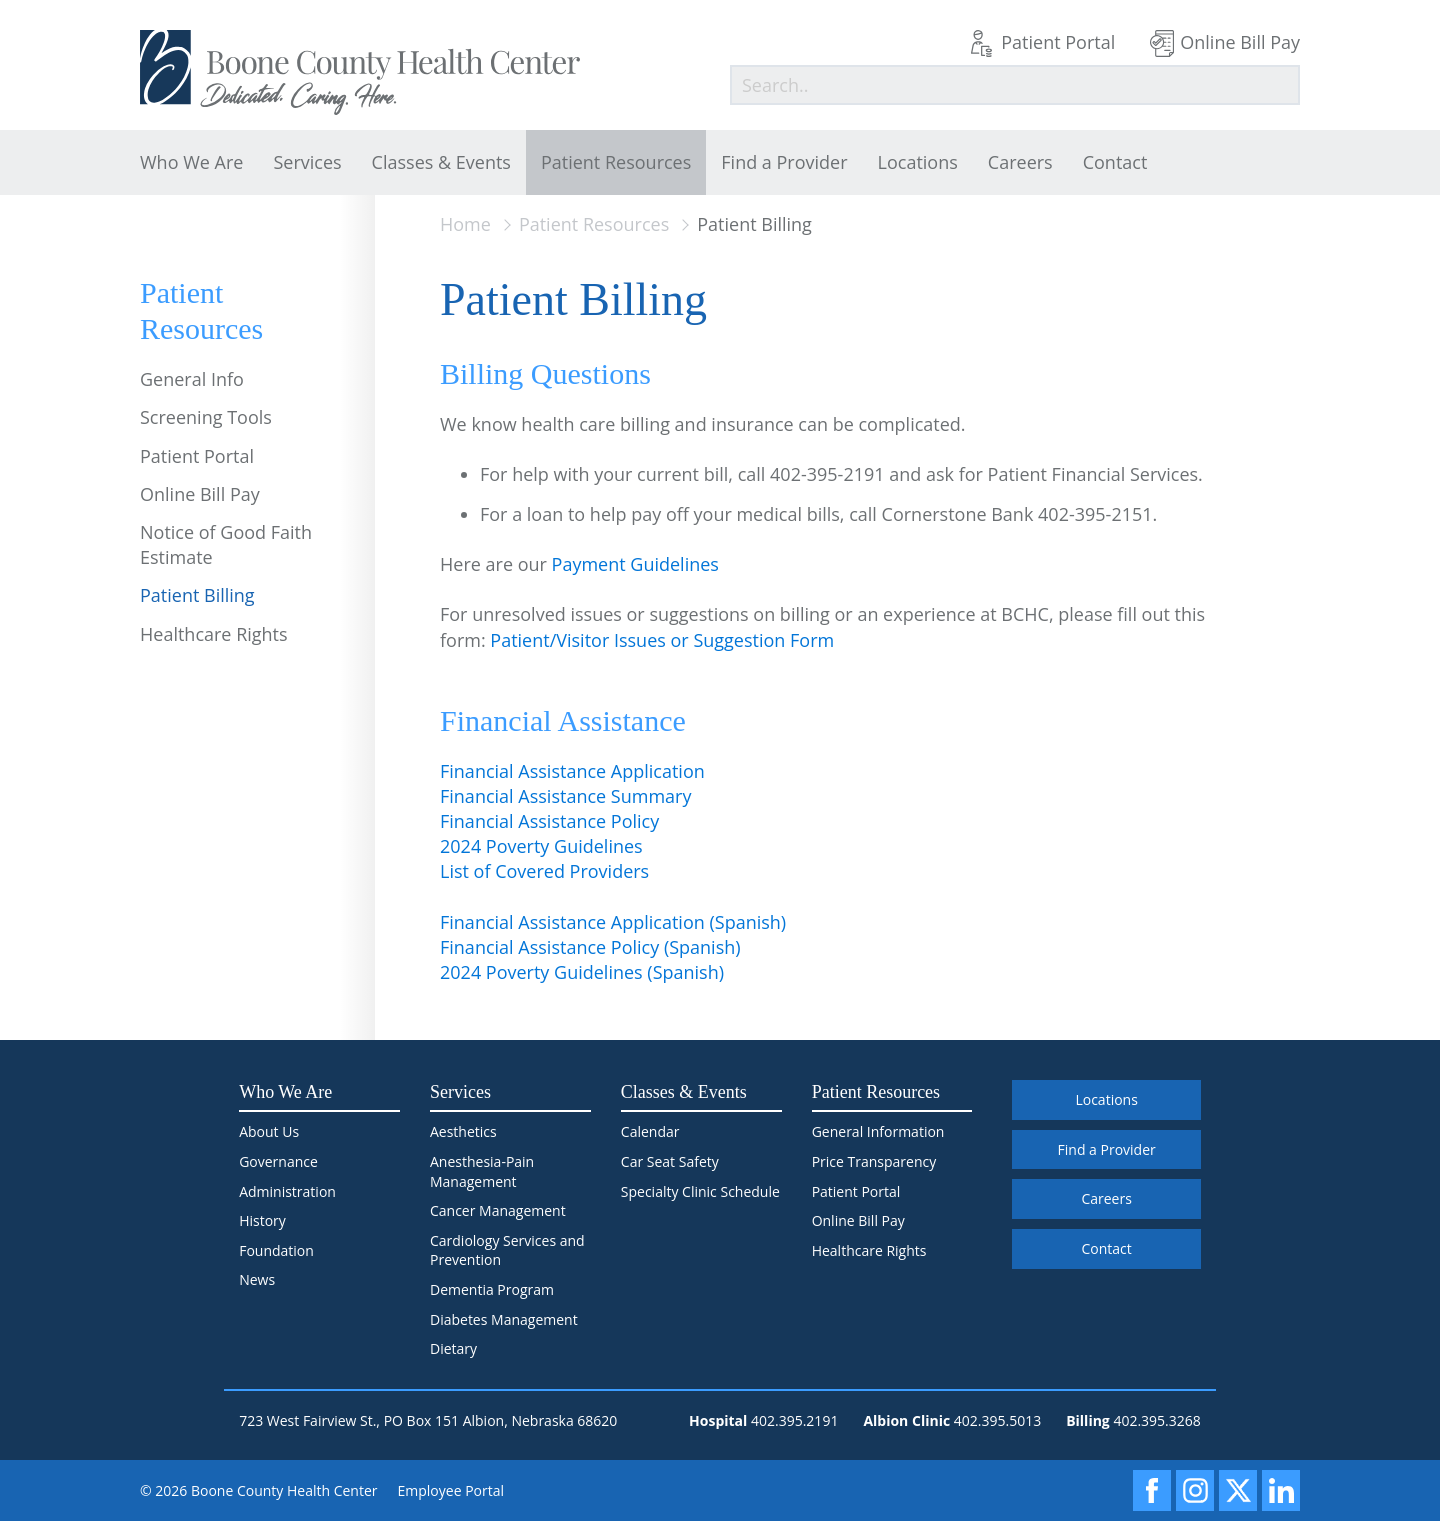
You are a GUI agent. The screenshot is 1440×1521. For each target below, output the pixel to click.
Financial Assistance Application (572, 771)
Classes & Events (441, 162)
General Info (192, 379)
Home (465, 224)
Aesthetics (463, 1131)
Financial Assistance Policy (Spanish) (590, 947)
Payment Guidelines (635, 564)
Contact (1115, 162)
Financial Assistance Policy (549, 821)
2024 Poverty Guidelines (541, 846)
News (257, 1279)
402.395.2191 (794, 1420)
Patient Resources (616, 162)
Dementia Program (492, 1289)
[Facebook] (1152, 1490)
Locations (918, 162)
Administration (287, 1191)
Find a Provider (784, 162)
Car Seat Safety (670, 1161)
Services (307, 162)
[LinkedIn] (1281, 1490)
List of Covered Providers (544, 871)
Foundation (276, 1250)
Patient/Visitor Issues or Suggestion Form (662, 640)
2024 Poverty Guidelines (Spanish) (582, 972)
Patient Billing (197, 595)
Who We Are (191, 162)
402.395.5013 (997, 1420)
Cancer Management (498, 1210)
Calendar (650, 1131)
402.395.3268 (1156, 1420)
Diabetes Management (504, 1319)
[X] (1238, 1490)
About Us (269, 1131)
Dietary (453, 1348)
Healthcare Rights (214, 634)
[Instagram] (1195, 1490)
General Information (878, 1131)
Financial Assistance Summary (565, 796)
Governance (278, 1161)
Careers (1020, 162)
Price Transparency (874, 1161)
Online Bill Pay (1240, 42)
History (262, 1220)
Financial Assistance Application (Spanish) (613, 922)
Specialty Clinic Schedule (700, 1191)
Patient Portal (1058, 42)
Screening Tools (206, 417)
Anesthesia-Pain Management (482, 1171)
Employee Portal (451, 1490)
